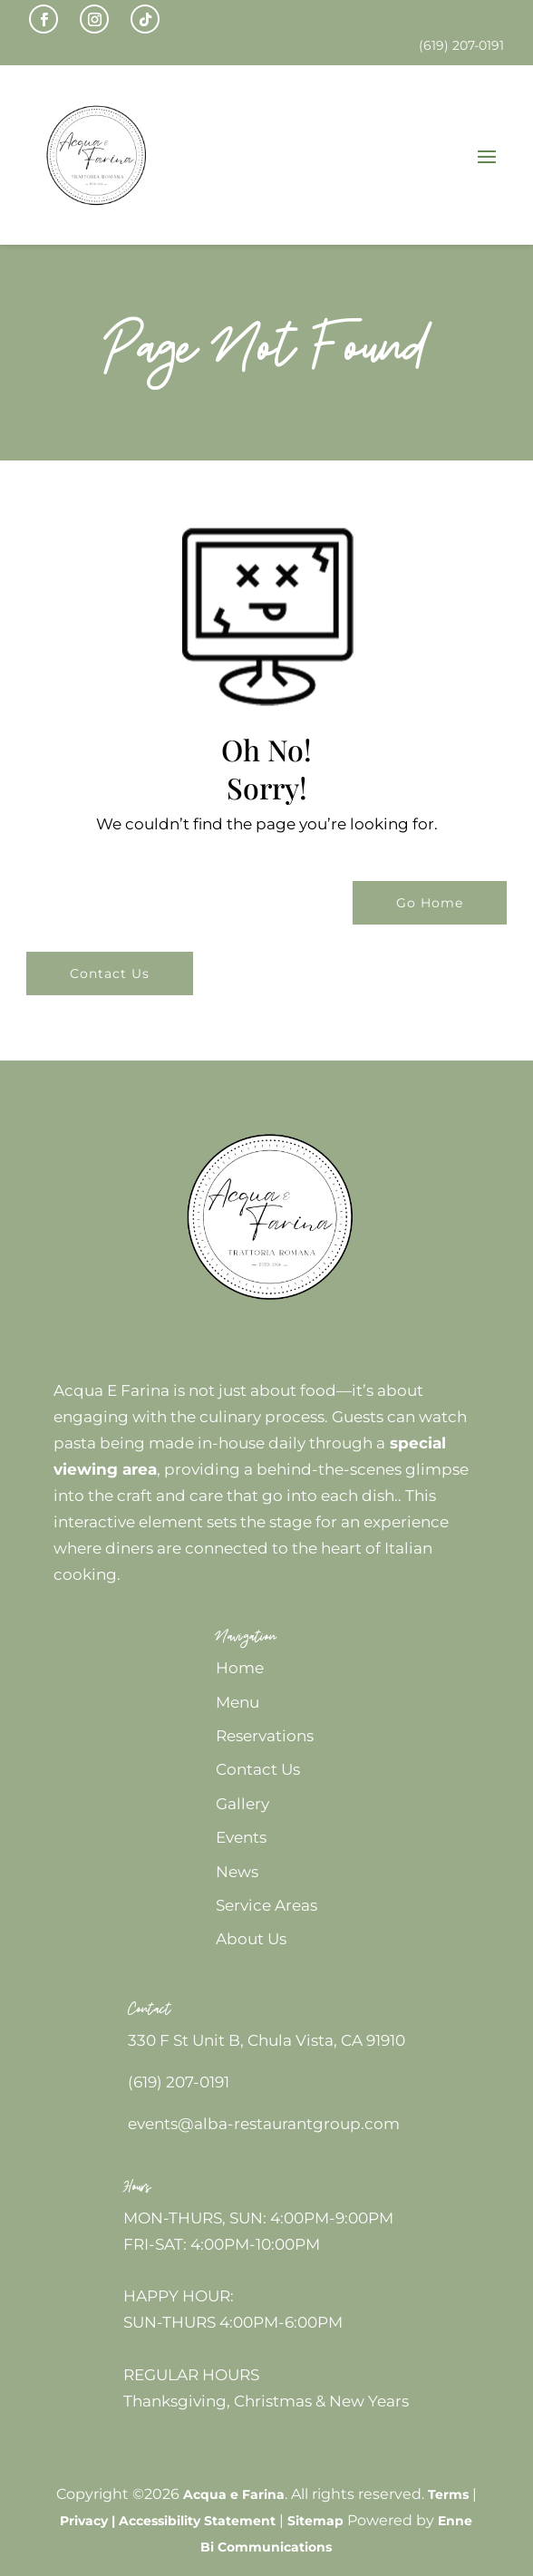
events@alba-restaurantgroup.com (264, 2124)
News (237, 1872)
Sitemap (315, 2521)
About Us (251, 1939)
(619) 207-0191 (178, 2082)
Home (240, 1668)
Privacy (84, 2521)
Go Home (429, 903)
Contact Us (110, 973)
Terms (448, 2494)
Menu (237, 1702)
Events (241, 1837)
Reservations (265, 1736)
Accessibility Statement (197, 2521)
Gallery (242, 1804)
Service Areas (266, 1905)
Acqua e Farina (234, 2494)
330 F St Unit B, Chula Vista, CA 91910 (266, 2040)
